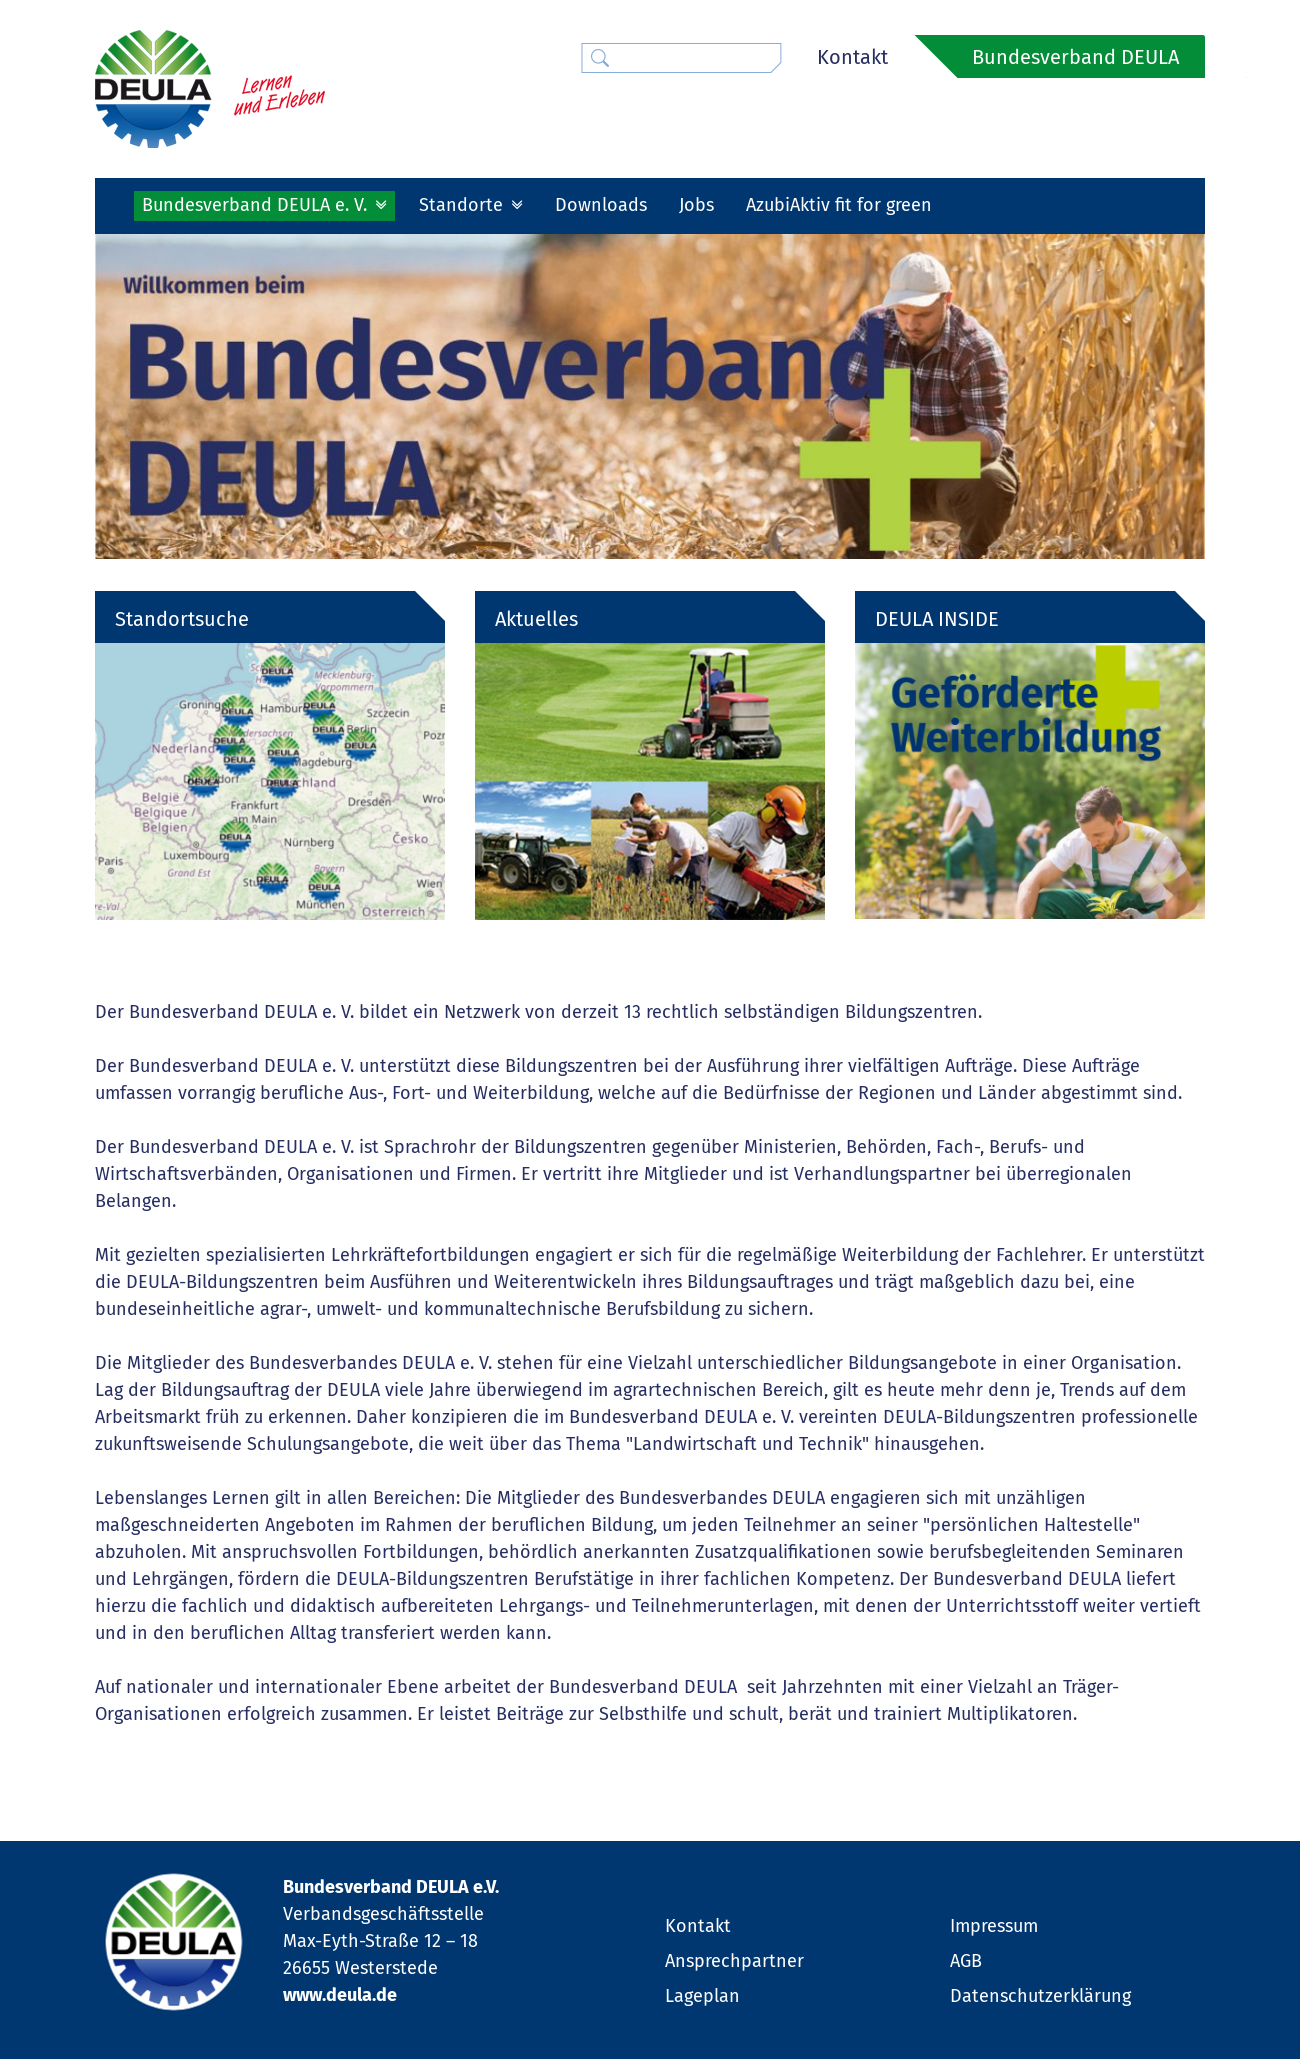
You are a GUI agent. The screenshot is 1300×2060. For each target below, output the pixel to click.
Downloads (601, 205)
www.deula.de (340, 1997)
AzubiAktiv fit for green (839, 205)
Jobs (696, 205)
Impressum (994, 1927)
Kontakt (852, 57)
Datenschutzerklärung (1040, 1997)
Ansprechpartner (734, 1962)
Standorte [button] (463, 205)
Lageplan (702, 1997)
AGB (966, 1962)
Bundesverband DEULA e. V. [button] (257, 205)
